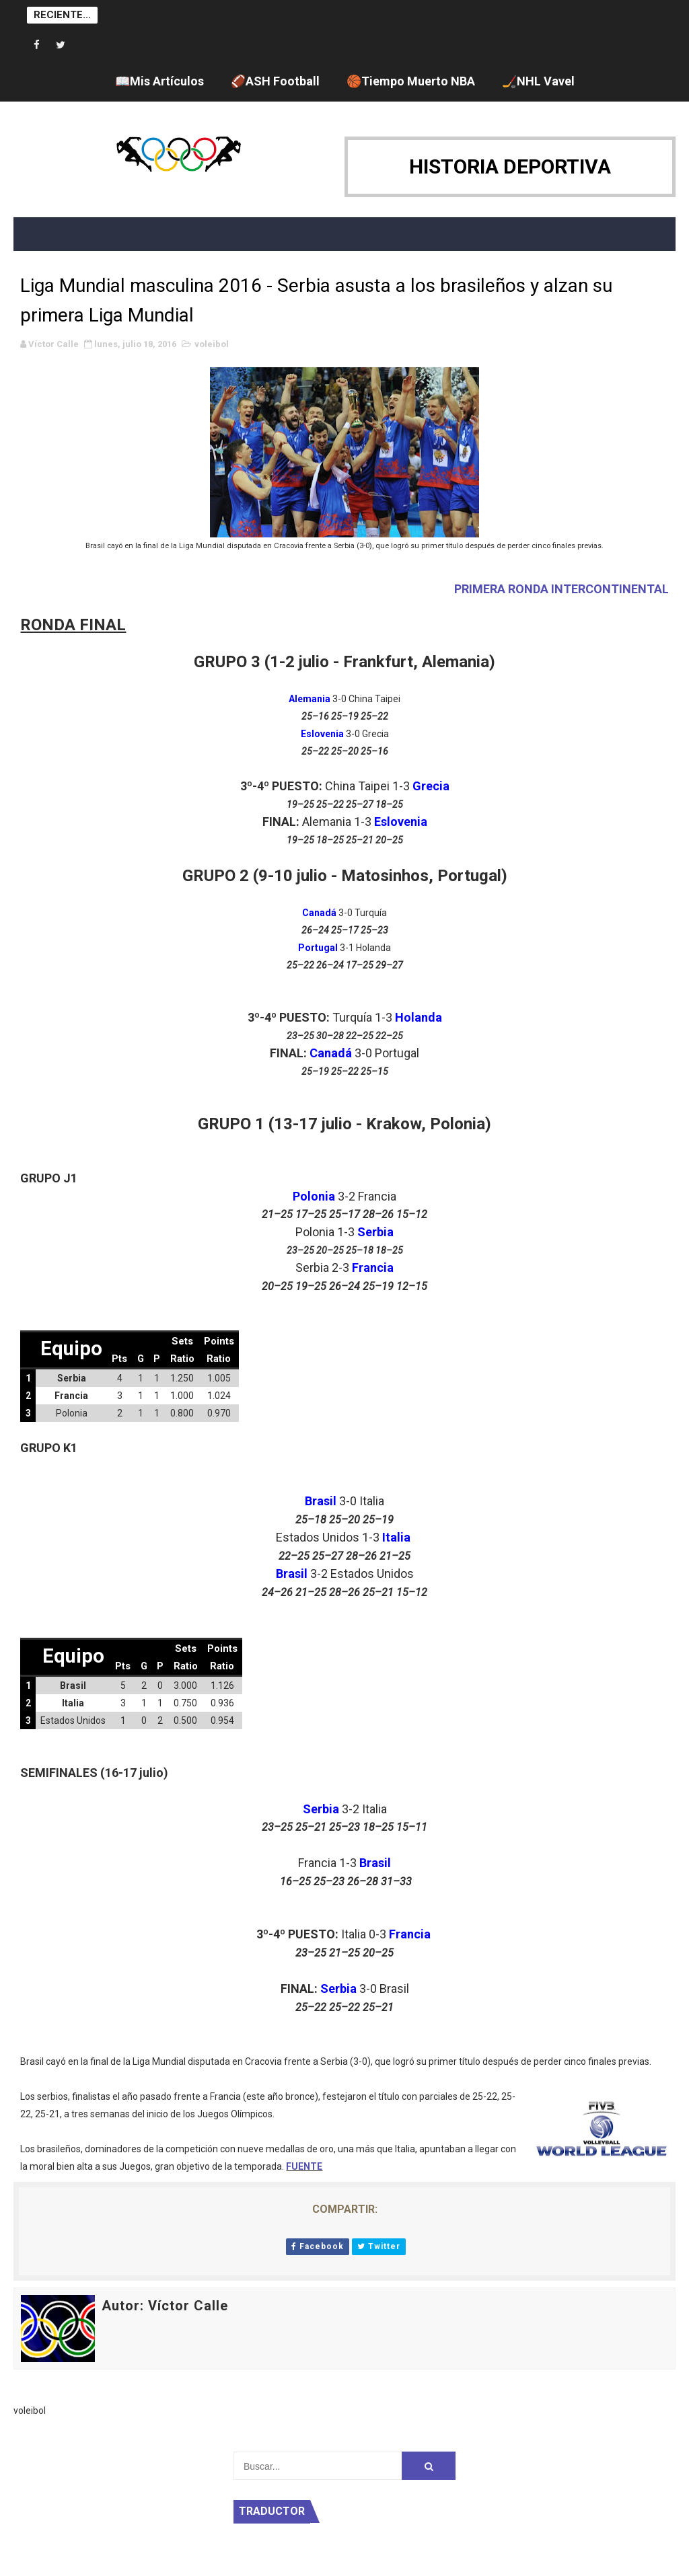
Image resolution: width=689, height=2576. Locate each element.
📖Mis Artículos (159, 81)
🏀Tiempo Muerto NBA (411, 81)
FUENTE (304, 2166)
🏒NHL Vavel (538, 81)
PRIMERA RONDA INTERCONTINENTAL (561, 589)
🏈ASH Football (275, 81)
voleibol (211, 344)
